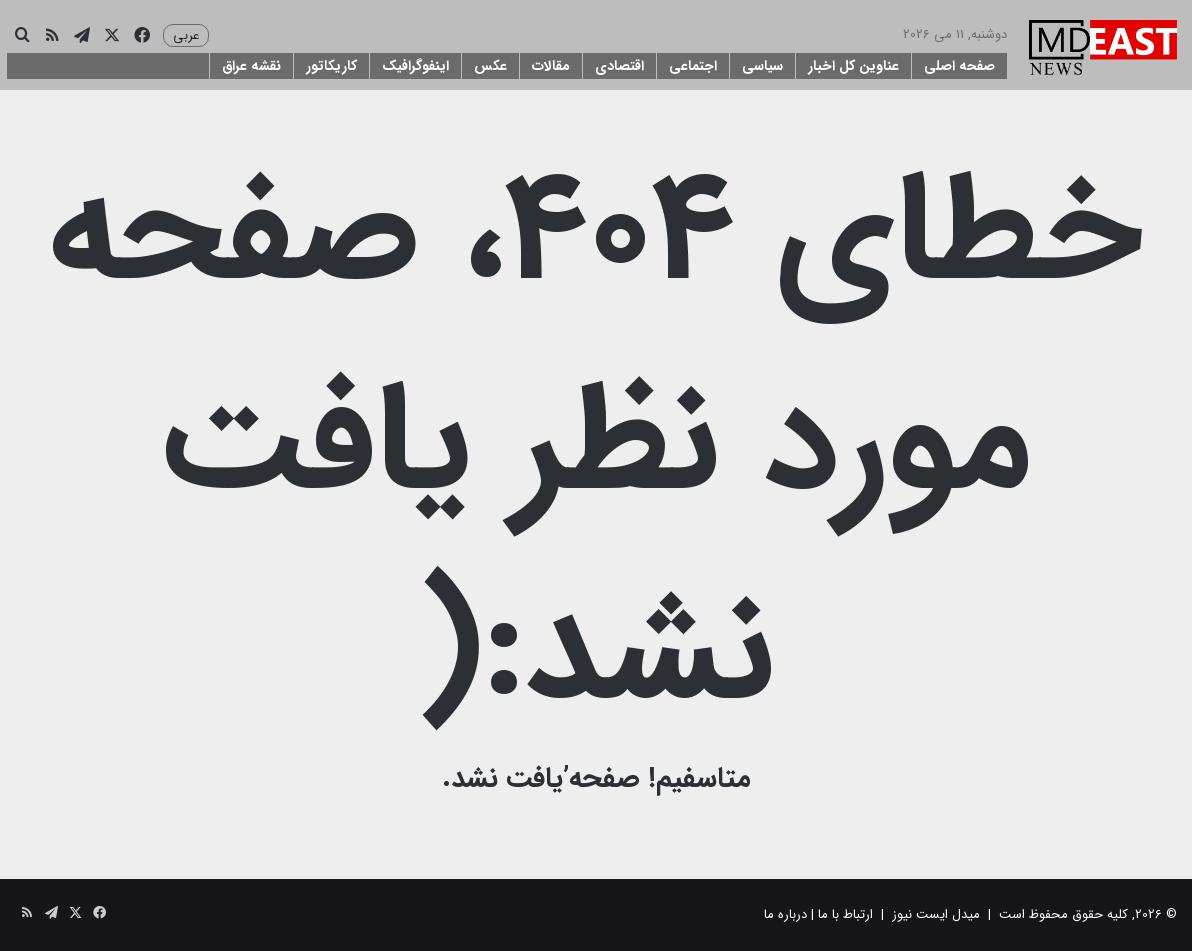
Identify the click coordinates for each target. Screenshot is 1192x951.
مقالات (551, 66)
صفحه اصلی (959, 66)
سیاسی (762, 66)
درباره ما (785, 914)
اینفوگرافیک (415, 66)
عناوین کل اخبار (853, 66)
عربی (186, 35)
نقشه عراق (251, 66)
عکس (490, 66)
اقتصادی (619, 66)
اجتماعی (693, 66)
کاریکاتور (331, 66)
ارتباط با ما (845, 914)
